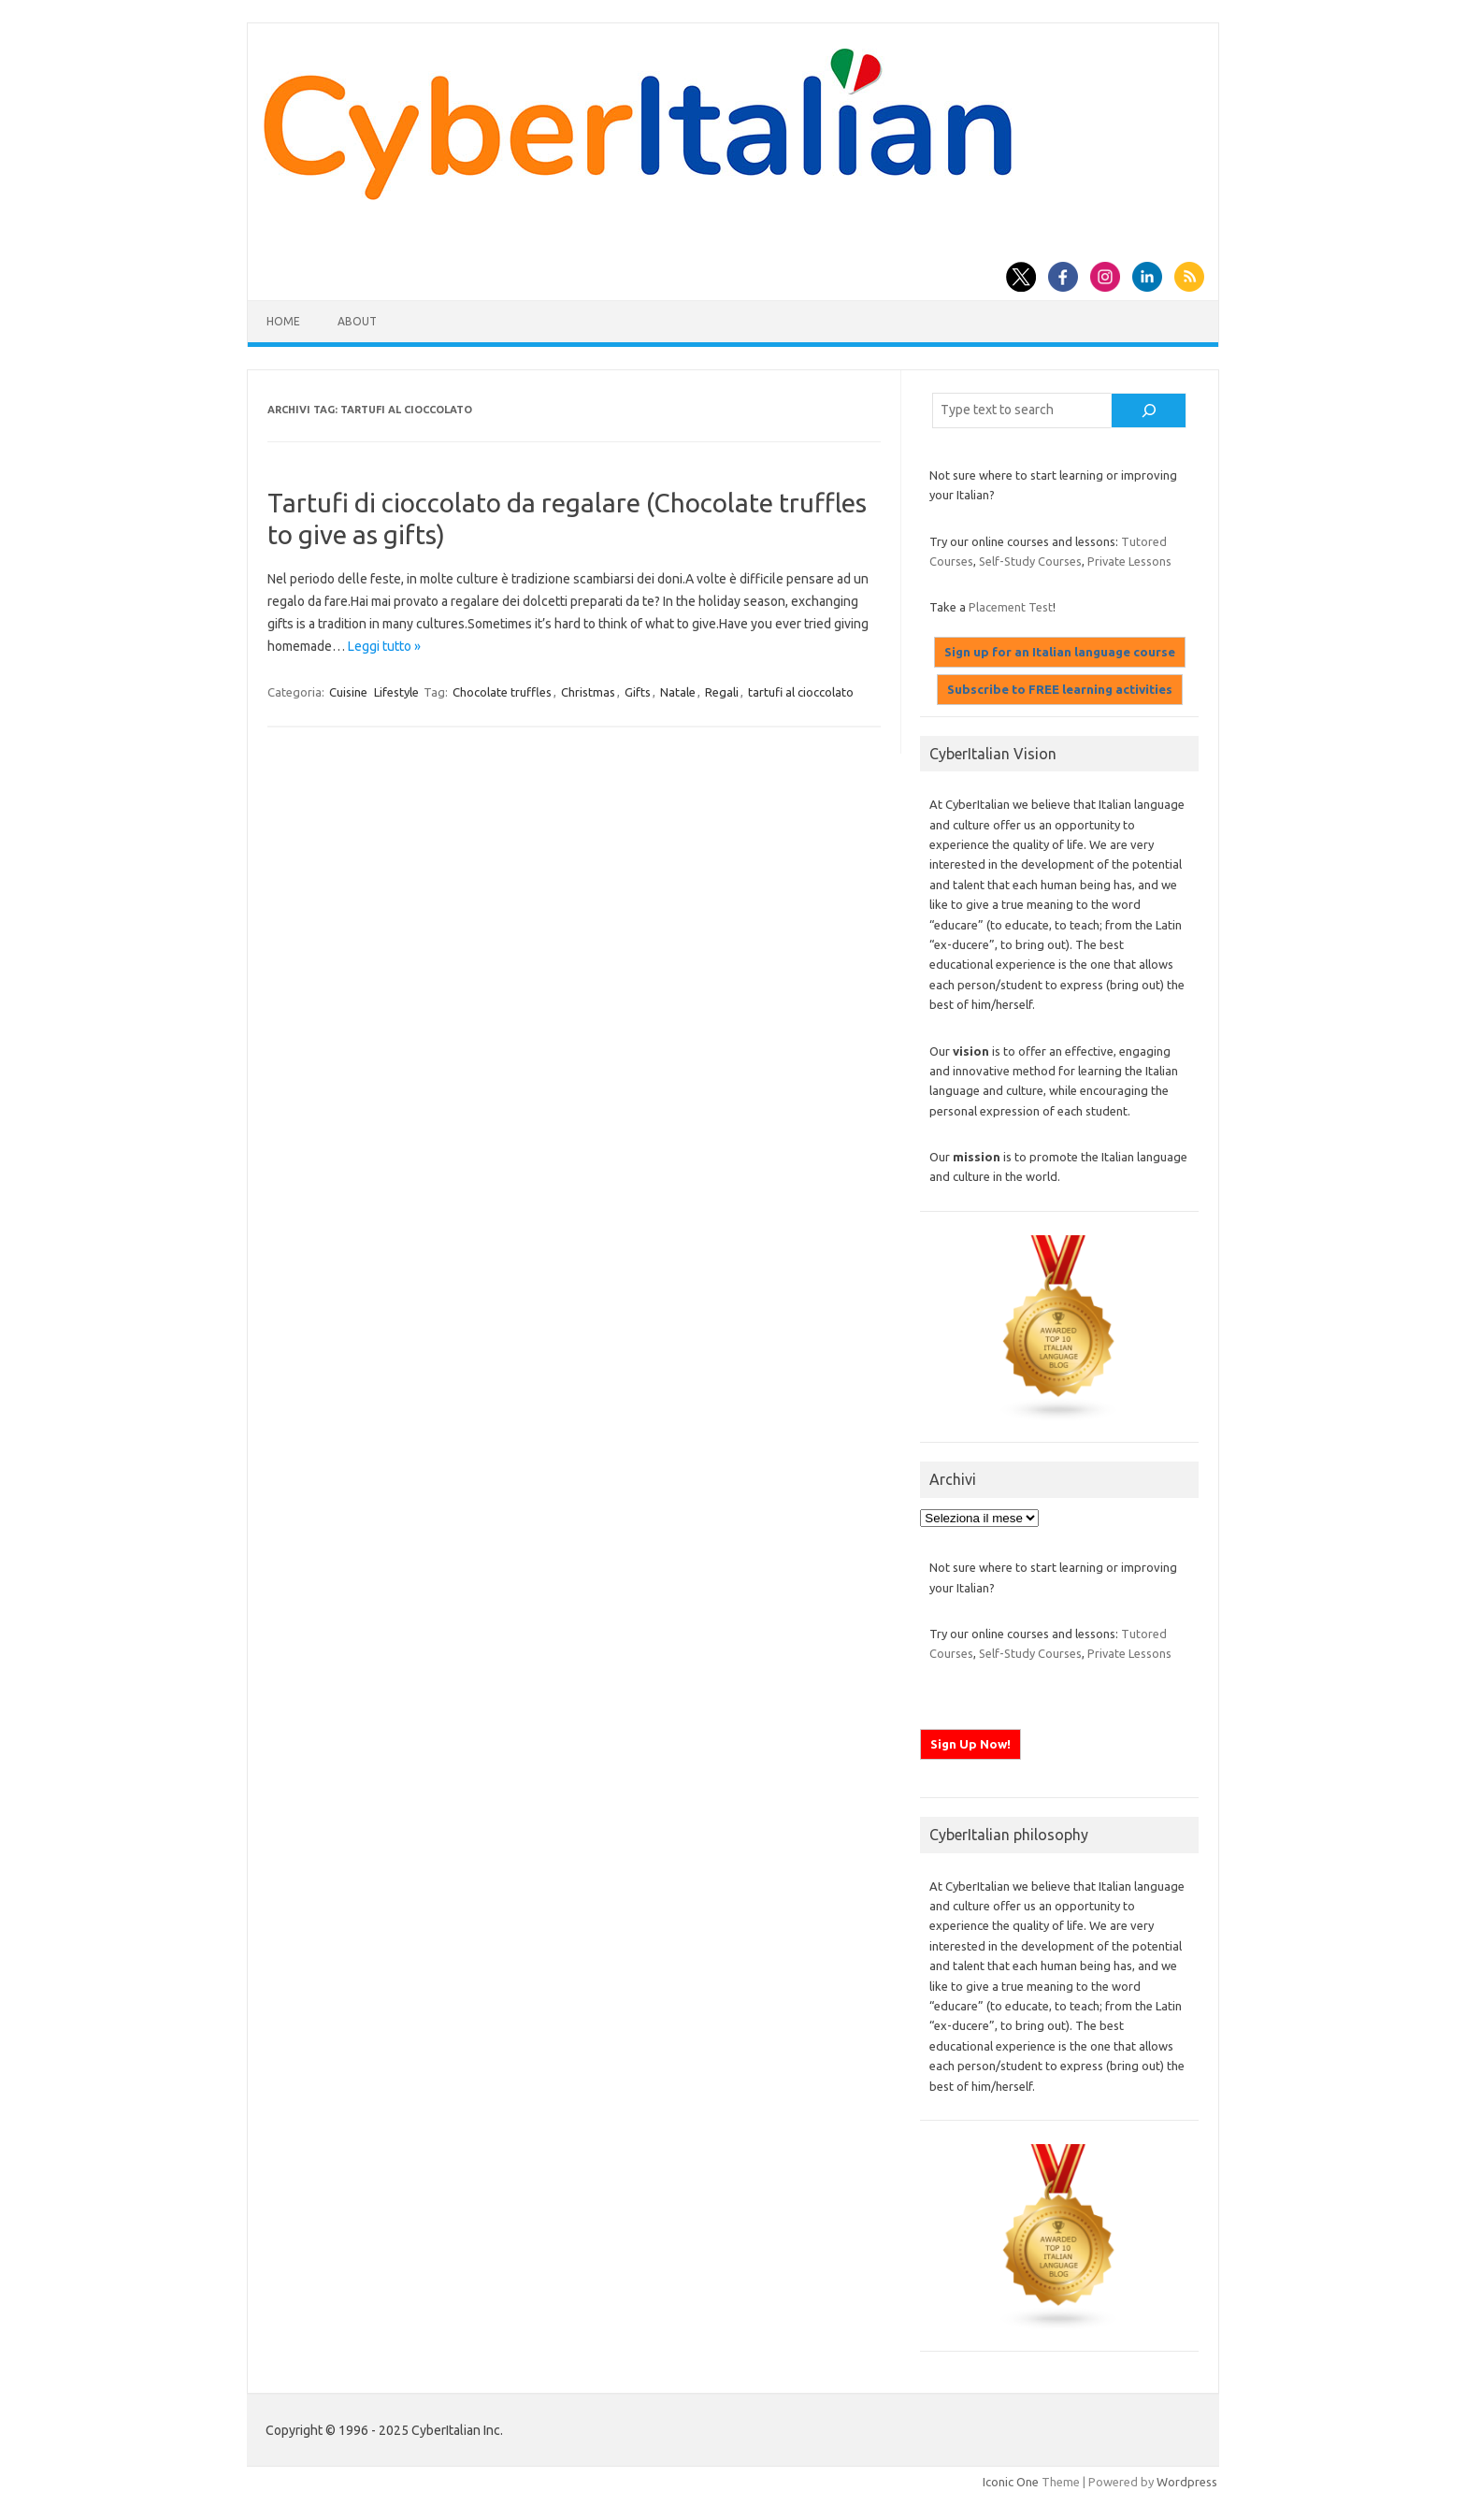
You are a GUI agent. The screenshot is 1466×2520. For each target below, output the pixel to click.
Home (283, 321)
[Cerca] (1149, 410)
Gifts (638, 691)
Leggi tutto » (384, 646)
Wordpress (1187, 2481)
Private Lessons (1129, 561)
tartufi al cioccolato (801, 691)
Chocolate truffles (502, 691)
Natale (678, 691)
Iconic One (1011, 2481)
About (357, 321)
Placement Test (1011, 606)
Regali (722, 691)
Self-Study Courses (1030, 561)
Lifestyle (396, 691)
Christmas (588, 691)
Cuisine (348, 691)
